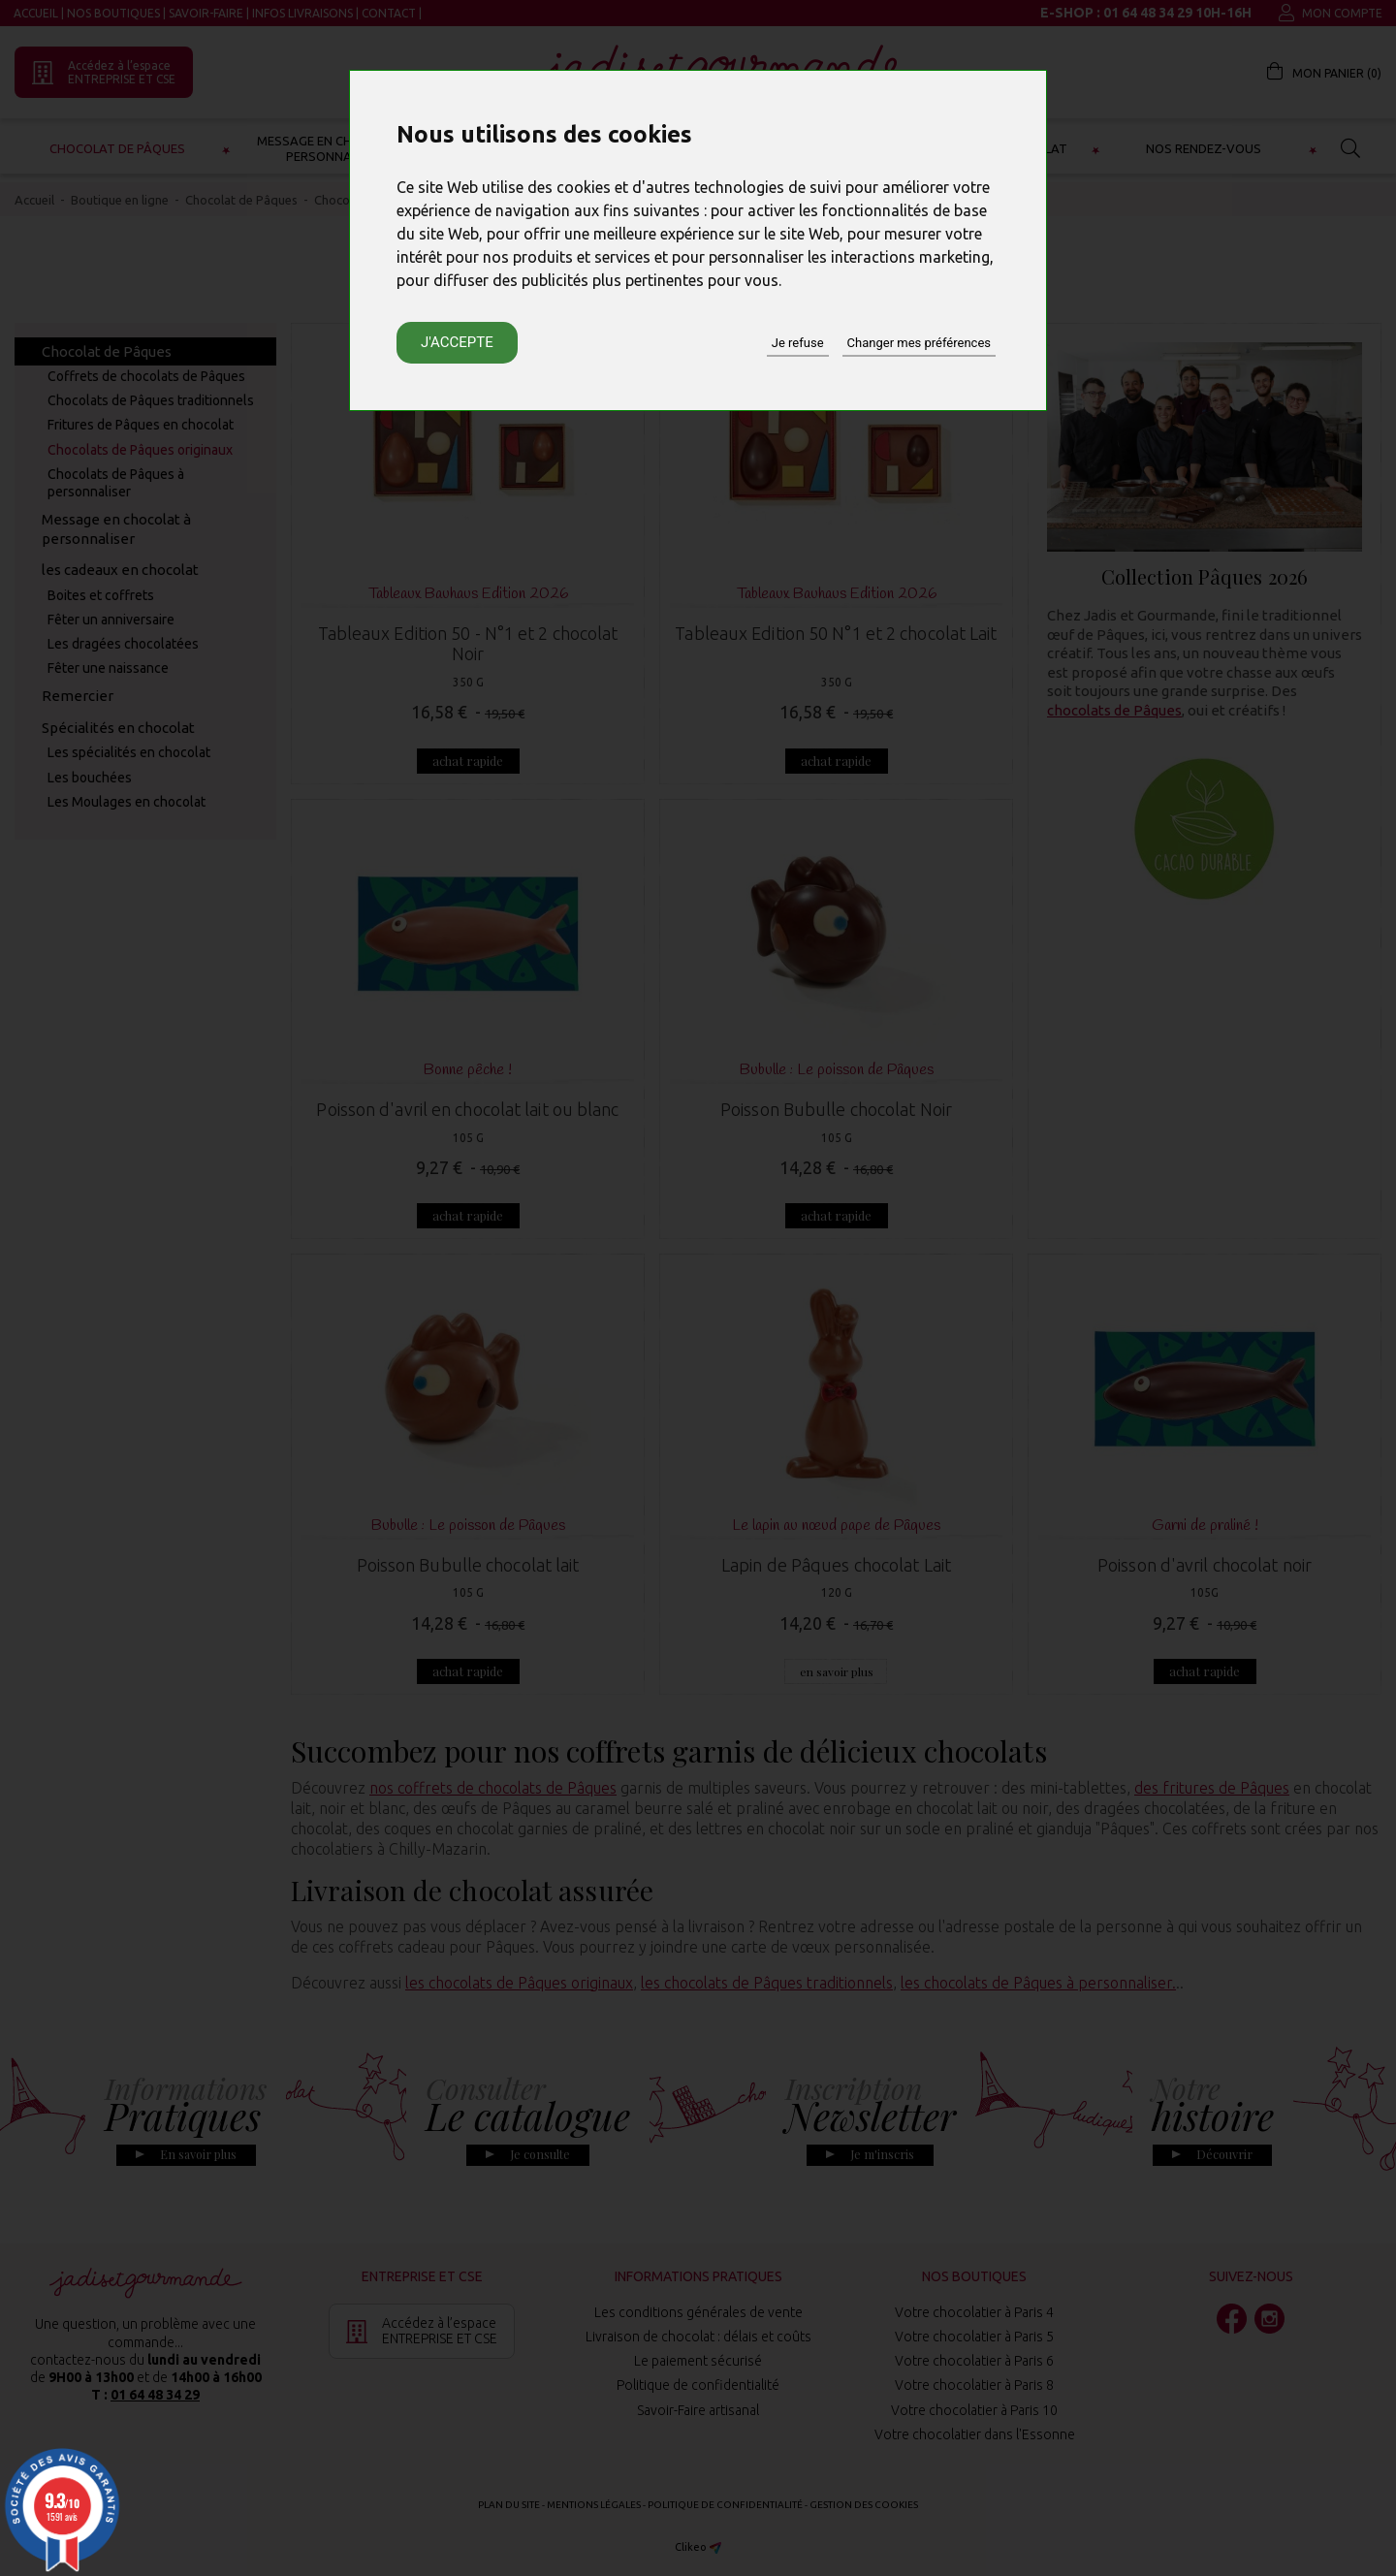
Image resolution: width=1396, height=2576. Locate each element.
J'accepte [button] (457, 342)
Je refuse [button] (798, 342)
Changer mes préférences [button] (919, 342)
